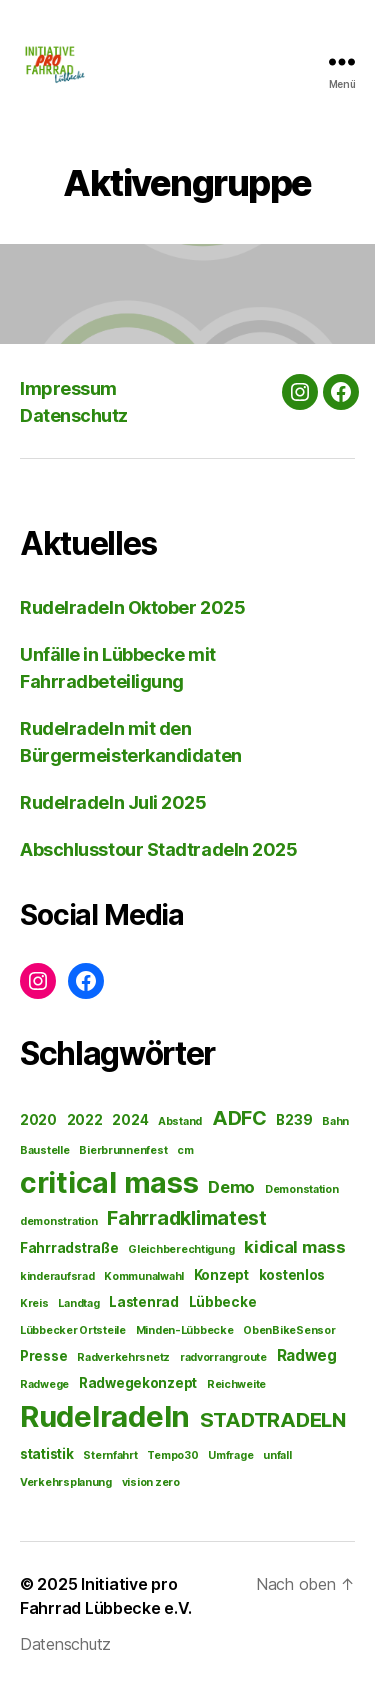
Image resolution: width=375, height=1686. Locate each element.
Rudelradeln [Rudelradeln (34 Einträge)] (105, 1416)
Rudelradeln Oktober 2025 (132, 607)
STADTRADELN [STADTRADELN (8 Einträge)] (273, 1419)
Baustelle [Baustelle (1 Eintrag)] (45, 1150)
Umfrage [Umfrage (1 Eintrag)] (230, 1455)
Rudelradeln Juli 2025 (113, 802)
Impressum (68, 388)
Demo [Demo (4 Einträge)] (231, 1187)
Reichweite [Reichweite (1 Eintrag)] (236, 1384)
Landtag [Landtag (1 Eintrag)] (78, 1303)
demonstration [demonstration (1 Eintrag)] (59, 1221)
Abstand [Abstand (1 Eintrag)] (180, 1121)
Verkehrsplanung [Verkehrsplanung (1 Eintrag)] (66, 1482)
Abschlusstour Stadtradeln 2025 (159, 849)
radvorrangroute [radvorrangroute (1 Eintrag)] (223, 1357)
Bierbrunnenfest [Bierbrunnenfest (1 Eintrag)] (123, 1150)
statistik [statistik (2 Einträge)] (47, 1454)
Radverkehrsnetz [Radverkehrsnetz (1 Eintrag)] (123, 1357)
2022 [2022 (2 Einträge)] (85, 1120)
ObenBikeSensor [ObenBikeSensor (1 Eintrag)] (289, 1330)
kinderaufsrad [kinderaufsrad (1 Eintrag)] (57, 1276)
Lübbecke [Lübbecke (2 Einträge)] (223, 1302)
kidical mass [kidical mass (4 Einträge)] (295, 1247)
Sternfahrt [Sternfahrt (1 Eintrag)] (110, 1455)
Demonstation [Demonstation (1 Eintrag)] (302, 1189)
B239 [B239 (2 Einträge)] (294, 1120)
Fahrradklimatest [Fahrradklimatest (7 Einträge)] (187, 1218)
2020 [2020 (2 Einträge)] (38, 1120)
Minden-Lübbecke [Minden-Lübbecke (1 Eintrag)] (185, 1330)
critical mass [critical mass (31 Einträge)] (109, 1182)
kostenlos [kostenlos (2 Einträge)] (292, 1275)
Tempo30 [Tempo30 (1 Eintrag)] (172, 1455)
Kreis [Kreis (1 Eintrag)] (34, 1303)
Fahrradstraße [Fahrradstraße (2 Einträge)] (69, 1248)
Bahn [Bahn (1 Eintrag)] (335, 1121)
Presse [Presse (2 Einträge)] (43, 1356)
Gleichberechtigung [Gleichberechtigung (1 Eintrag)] (181, 1249)
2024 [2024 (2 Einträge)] (130, 1120)
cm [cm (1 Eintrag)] (185, 1150)
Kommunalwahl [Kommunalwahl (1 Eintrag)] (144, 1276)
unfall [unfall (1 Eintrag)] (277, 1455)
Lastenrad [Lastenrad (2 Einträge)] (144, 1302)
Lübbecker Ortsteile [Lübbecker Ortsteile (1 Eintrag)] (73, 1330)
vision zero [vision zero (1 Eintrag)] (151, 1482)
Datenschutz (74, 415)
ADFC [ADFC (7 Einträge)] (239, 1118)
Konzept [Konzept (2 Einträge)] (221, 1275)
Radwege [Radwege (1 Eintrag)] (44, 1384)
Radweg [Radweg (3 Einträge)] (307, 1355)
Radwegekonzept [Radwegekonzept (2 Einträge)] (138, 1383)
